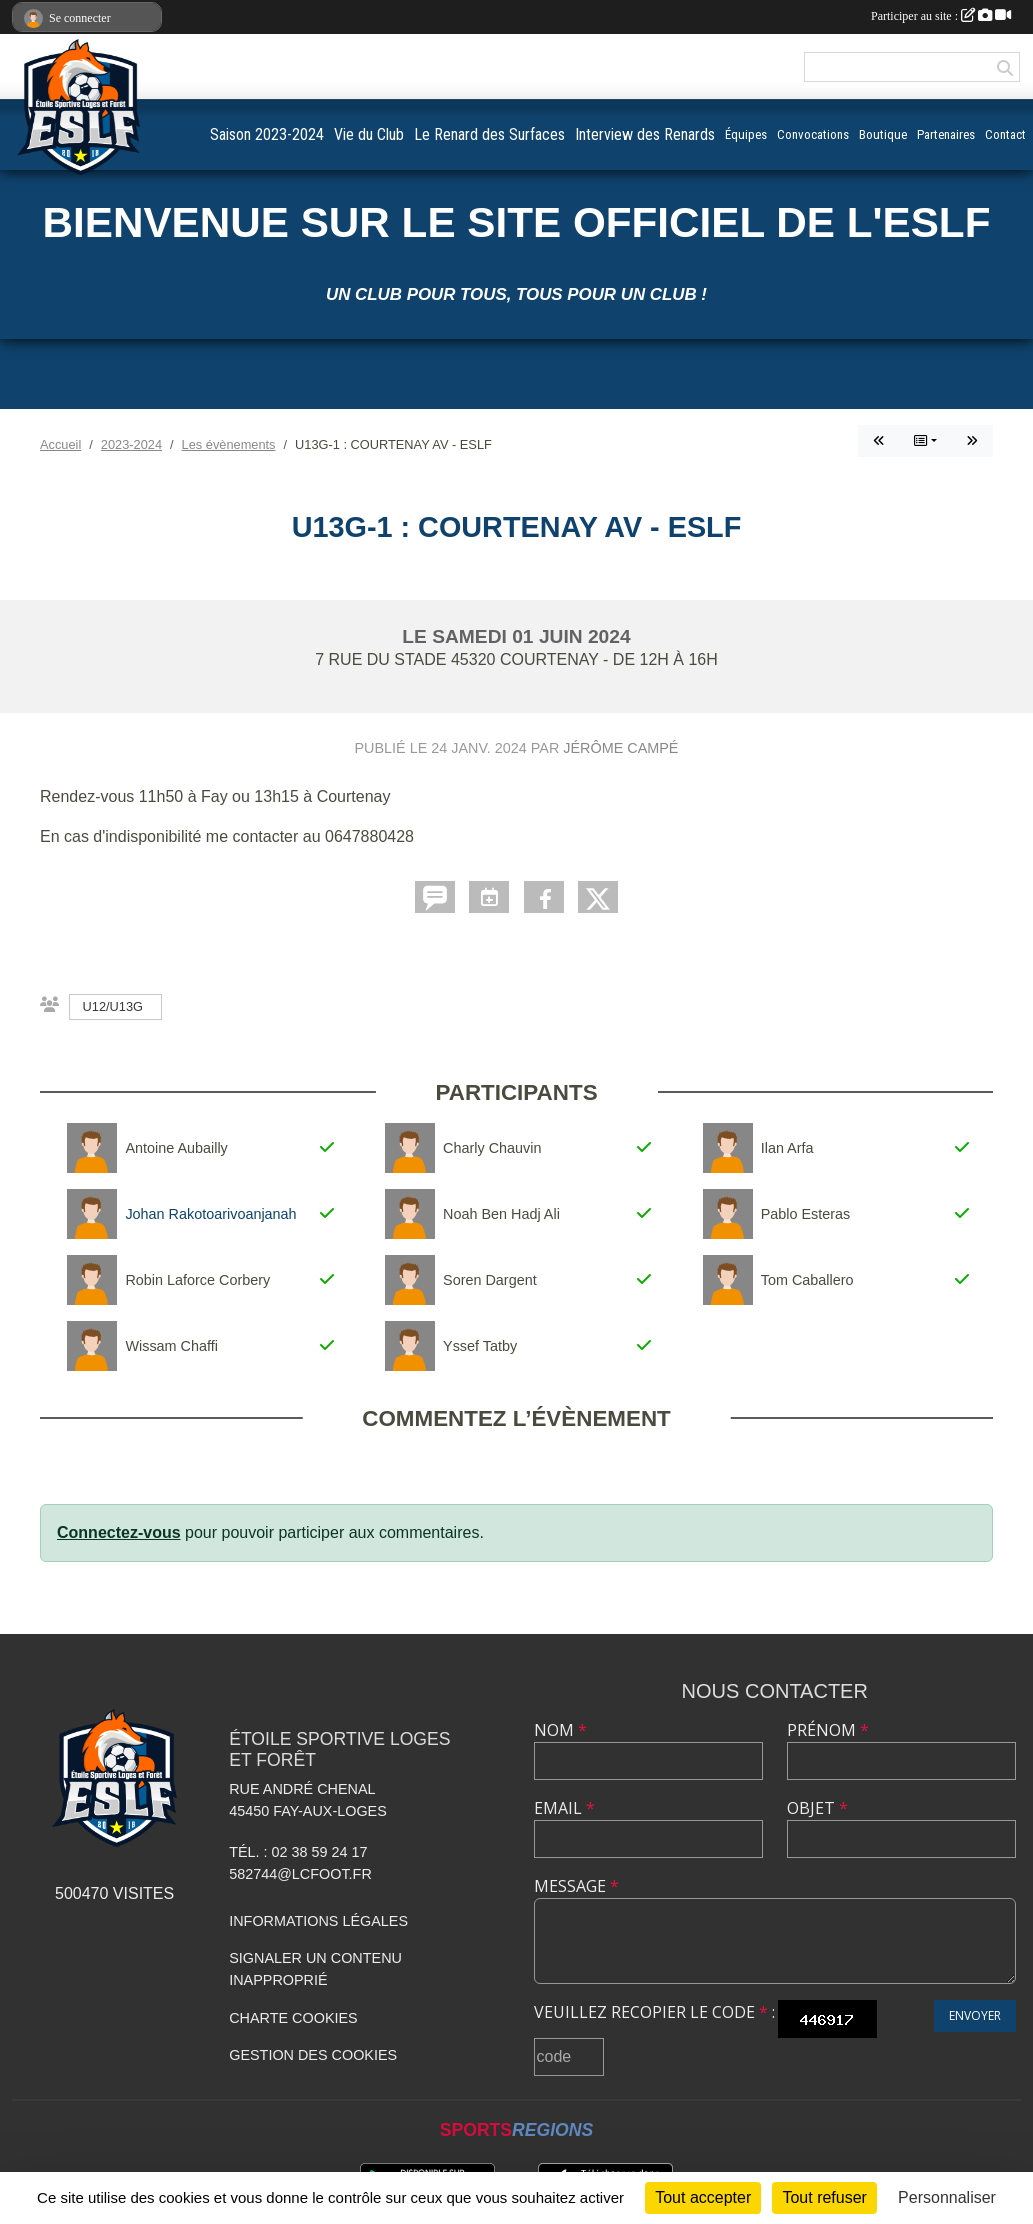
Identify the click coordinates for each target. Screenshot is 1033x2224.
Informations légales (318, 1921)
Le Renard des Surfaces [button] (489, 134)
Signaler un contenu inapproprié (315, 1969)
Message (576, 1886)
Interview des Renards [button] (645, 134)
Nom (560, 1730)
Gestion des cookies (313, 2055)
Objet (817, 1808)
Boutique (883, 134)
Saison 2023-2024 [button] (267, 134)
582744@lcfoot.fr (300, 1874)
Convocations (813, 134)
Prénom (828, 1730)
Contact (1005, 134)
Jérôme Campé (620, 748)
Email (564, 1808)
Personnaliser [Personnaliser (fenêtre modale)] (947, 2197)
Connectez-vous (119, 1532)
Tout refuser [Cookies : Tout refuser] (824, 2197)
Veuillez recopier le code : (654, 2012)
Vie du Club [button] (369, 134)
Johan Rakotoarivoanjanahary (220, 1214)
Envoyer (975, 2015)
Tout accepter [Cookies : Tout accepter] (703, 2197)
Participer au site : (941, 16)
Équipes (746, 134)
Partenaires (946, 134)
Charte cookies (293, 2018)
